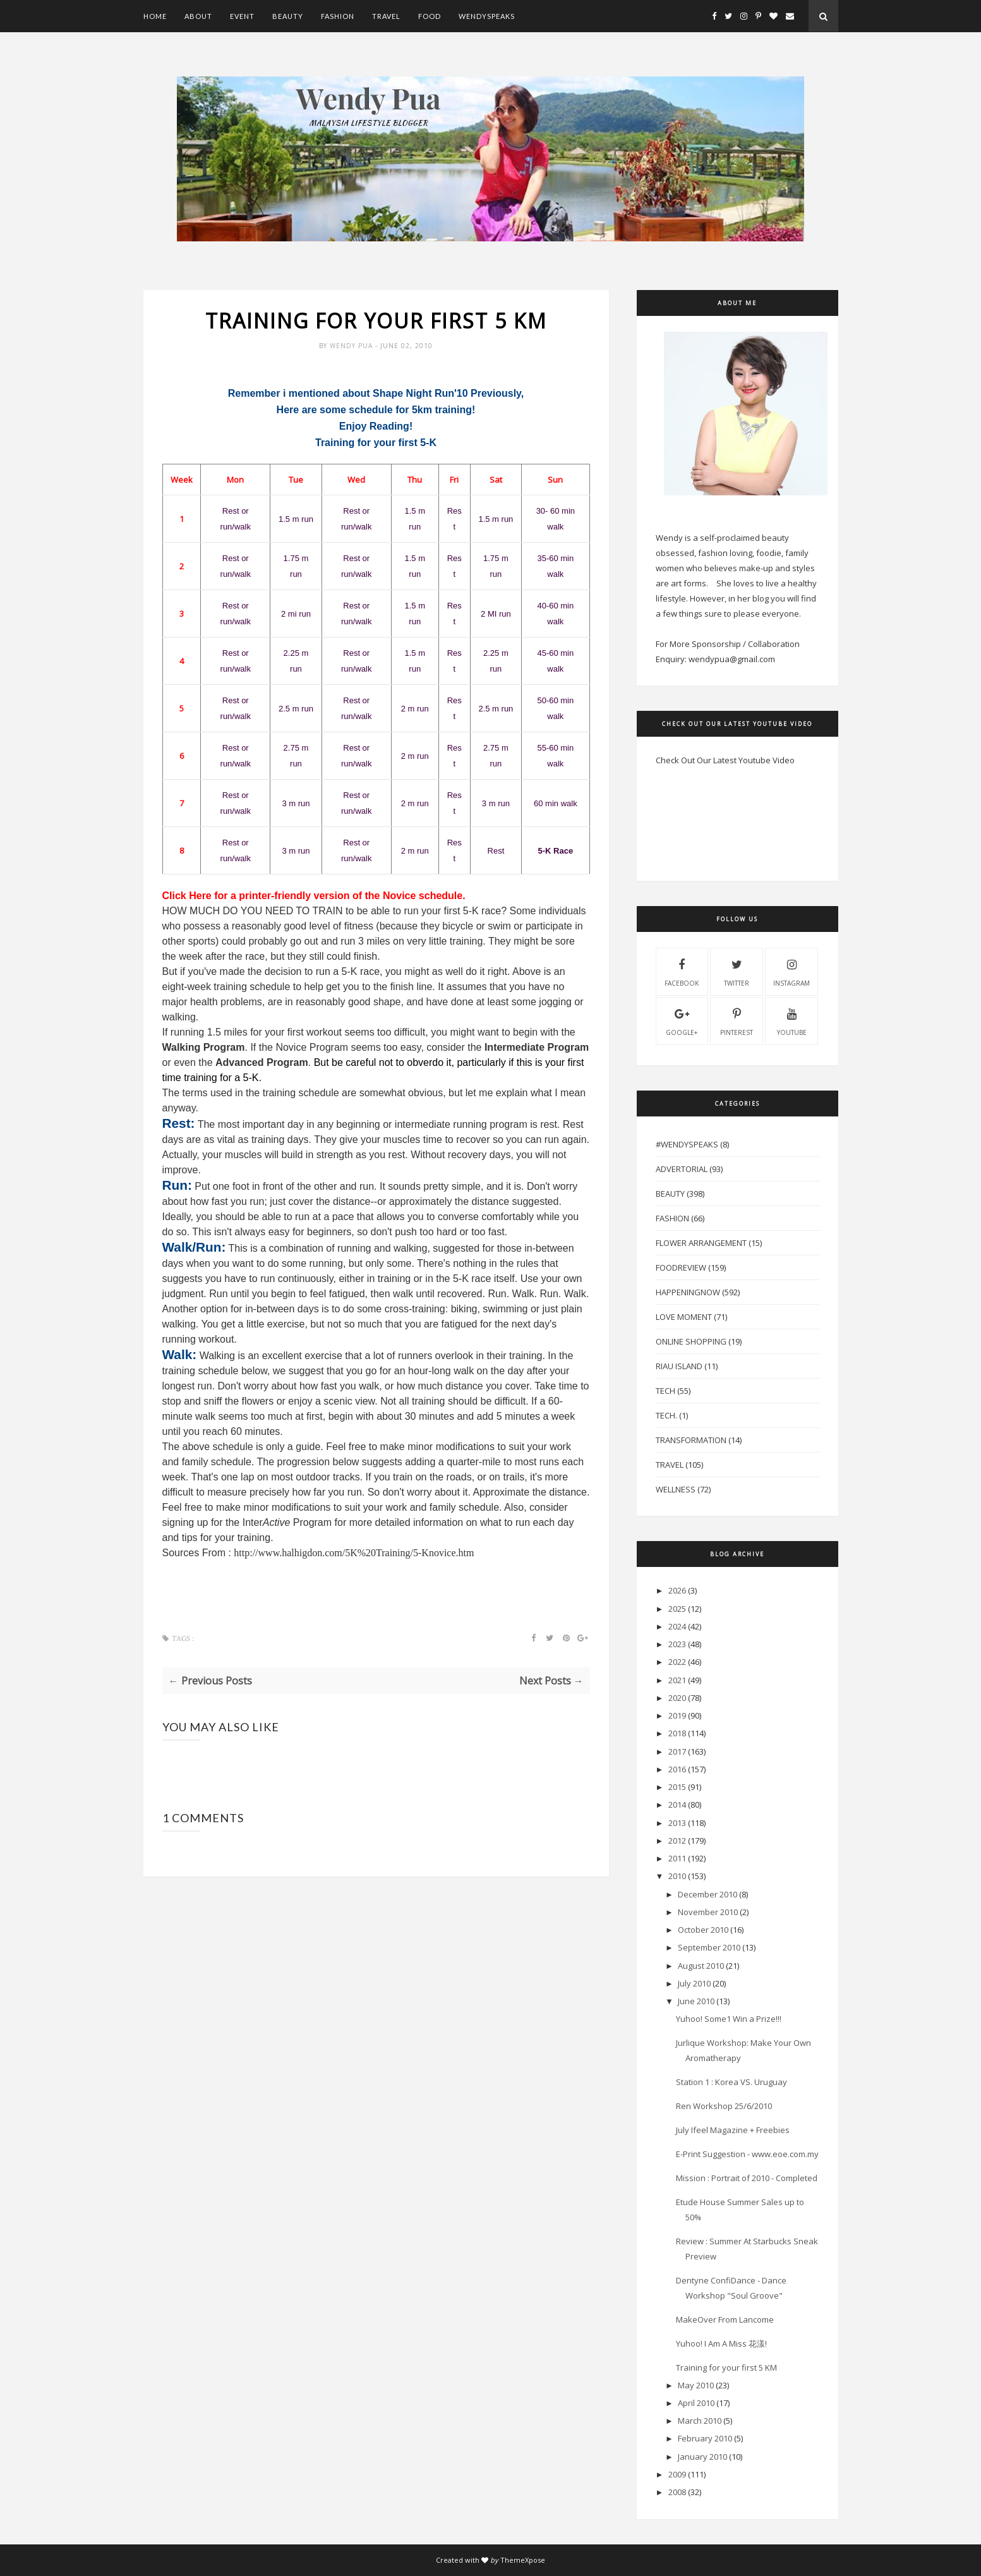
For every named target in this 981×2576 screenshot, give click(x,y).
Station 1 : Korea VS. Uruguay (731, 2082)
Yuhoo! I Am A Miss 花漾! (721, 2343)
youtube (792, 1020)
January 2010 (702, 2456)
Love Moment (684, 1316)
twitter (736, 971)
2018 (677, 1733)
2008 (677, 2492)
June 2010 (696, 2001)
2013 (677, 1823)
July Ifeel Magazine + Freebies (733, 2130)
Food (429, 16)
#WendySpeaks (687, 1144)
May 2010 (696, 2385)
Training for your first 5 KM (726, 2367)
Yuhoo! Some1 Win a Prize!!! (728, 2018)
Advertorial (681, 1169)
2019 (677, 1715)
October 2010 (703, 1929)
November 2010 (708, 1912)
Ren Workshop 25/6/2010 (724, 2106)
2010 (677, 1876)
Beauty (287, 16)
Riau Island (679, 1366)
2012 (677, 1840)
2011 (677, 1858)
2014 (677, 1804)
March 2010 (699, 2420)
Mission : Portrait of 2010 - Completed (746, 2178)
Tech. (666, 1415)
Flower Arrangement (701, 1243)
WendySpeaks (487, 16)
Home (155, 16)
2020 (677, 1697)
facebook (682, 971)
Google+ (681, 1020)
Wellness (675, 1489)
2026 (677, 1590)
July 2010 (694, 1983)
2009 (677, 2474)
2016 (677, 1769)
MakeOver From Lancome (725, 2319)
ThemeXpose (522, 2560)
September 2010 (709, 1947)
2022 (677, 1661)
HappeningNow (688, 1292)
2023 (677, 1644)
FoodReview (681, 1267)
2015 (677, 1787)
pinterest (736, 1020)
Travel (386, 16)
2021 (677, 1680)
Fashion (337, 16)
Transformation (691, 1440)
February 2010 (705, 2438)
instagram (791, 971)
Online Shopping (691, 1341)
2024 (677, 1626)
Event (242, 16)
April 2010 (696, 2403)
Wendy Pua (352, 345)
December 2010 (707, 1894)
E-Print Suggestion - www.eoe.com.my (747, 2154)
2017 (677, 1751)
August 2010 (701, 1965)
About (198, 16)
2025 (677, 1608)
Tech (665, 1390)
